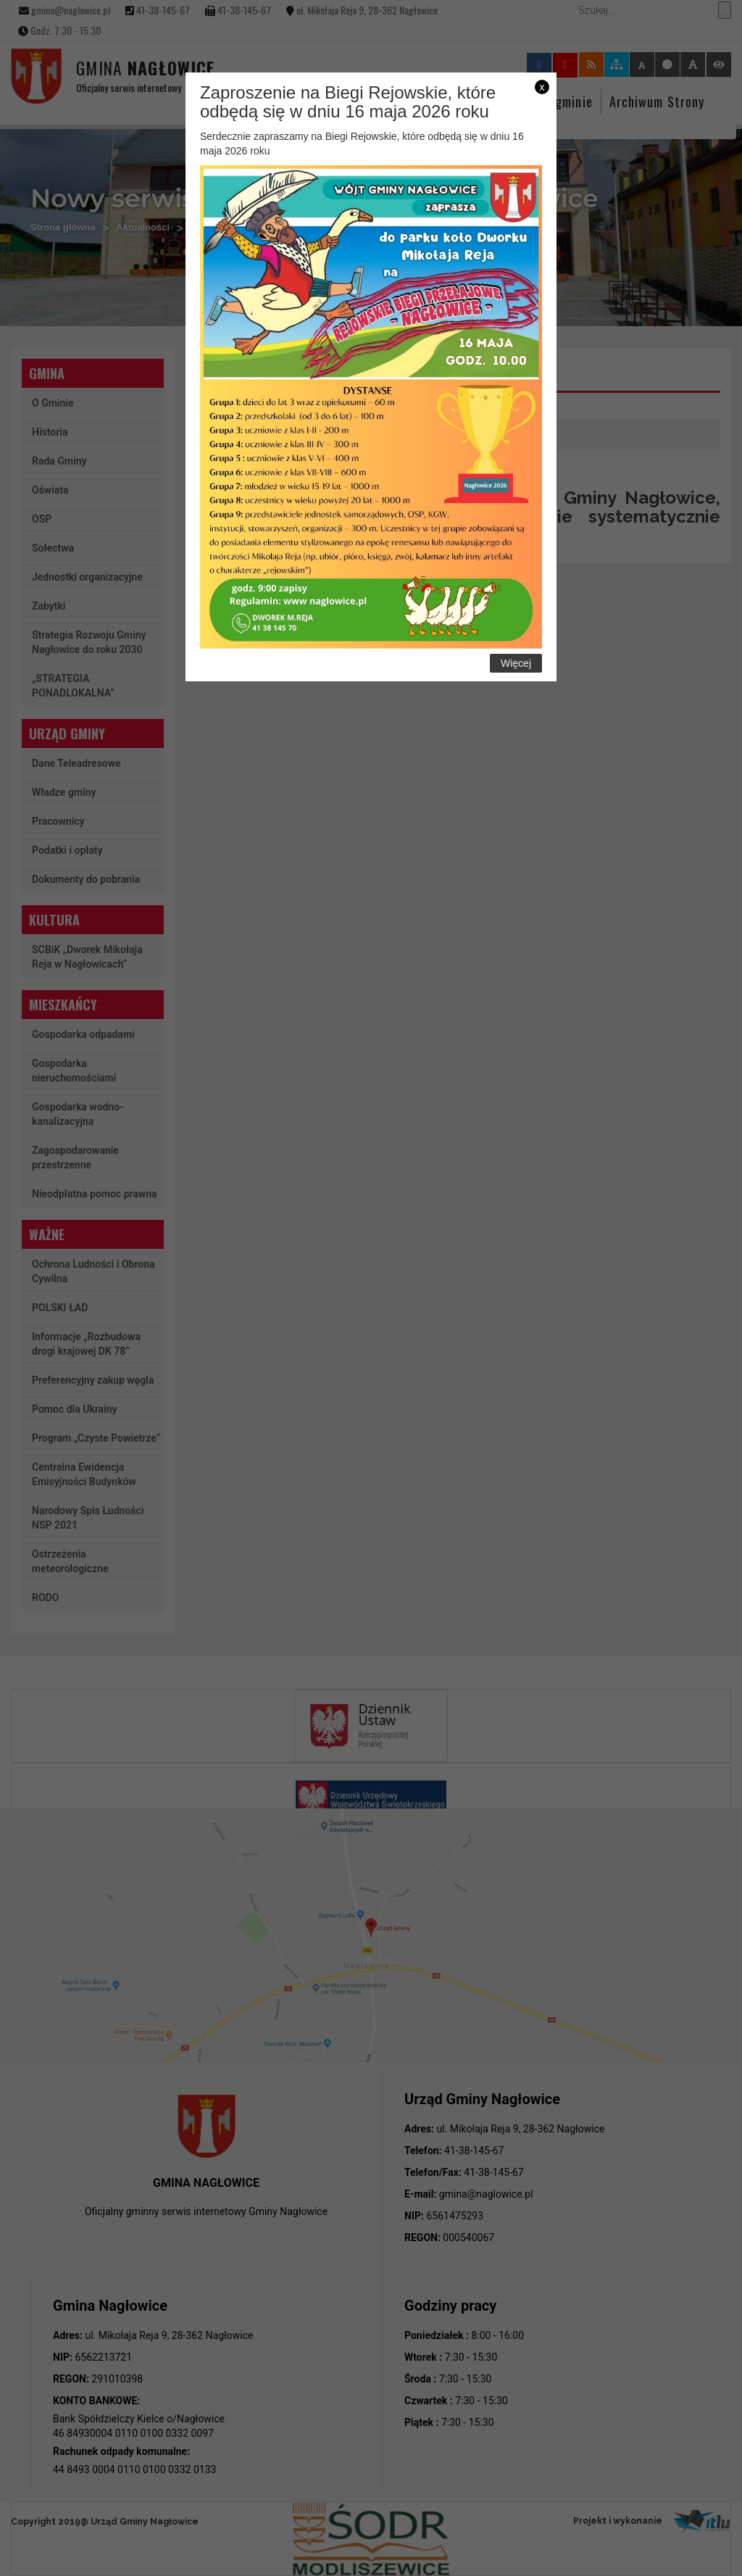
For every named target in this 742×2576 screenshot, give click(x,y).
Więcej (516, 663)
